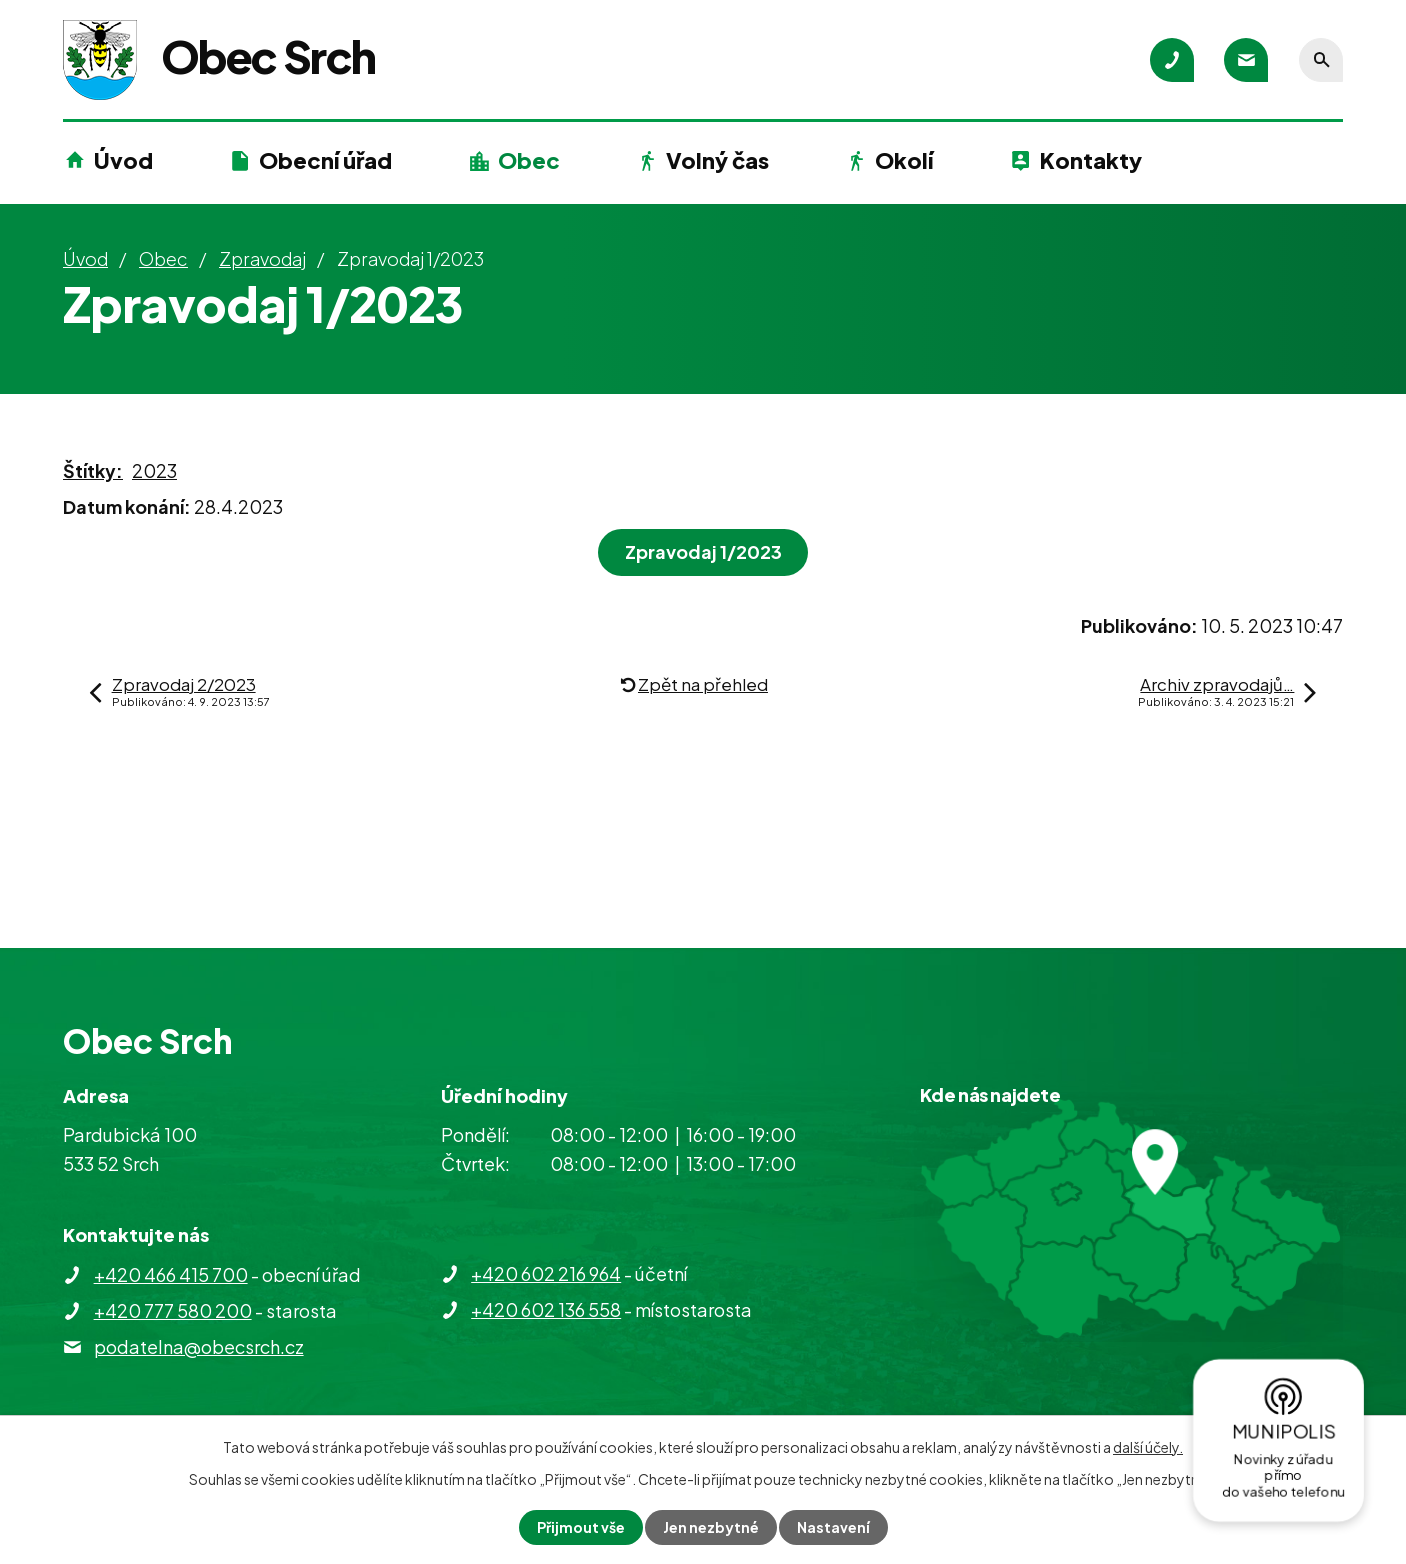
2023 (154, 470)
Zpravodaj (262, 258)
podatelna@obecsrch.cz (199, 1346)
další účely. (1148, 1447)
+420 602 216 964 (546, 1273)
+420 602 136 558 (546, 1309)
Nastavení (833, 1527)
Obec (529, 160)
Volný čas (717, 160)
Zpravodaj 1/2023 (703, 551)
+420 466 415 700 (171, 1274)
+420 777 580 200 (173, 1310)
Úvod (123, 160)
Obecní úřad (325, 160)
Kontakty (1091, 160)
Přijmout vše (581, 1527)
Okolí (904, 160)
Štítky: (93, 470)
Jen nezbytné (711, 1527)
